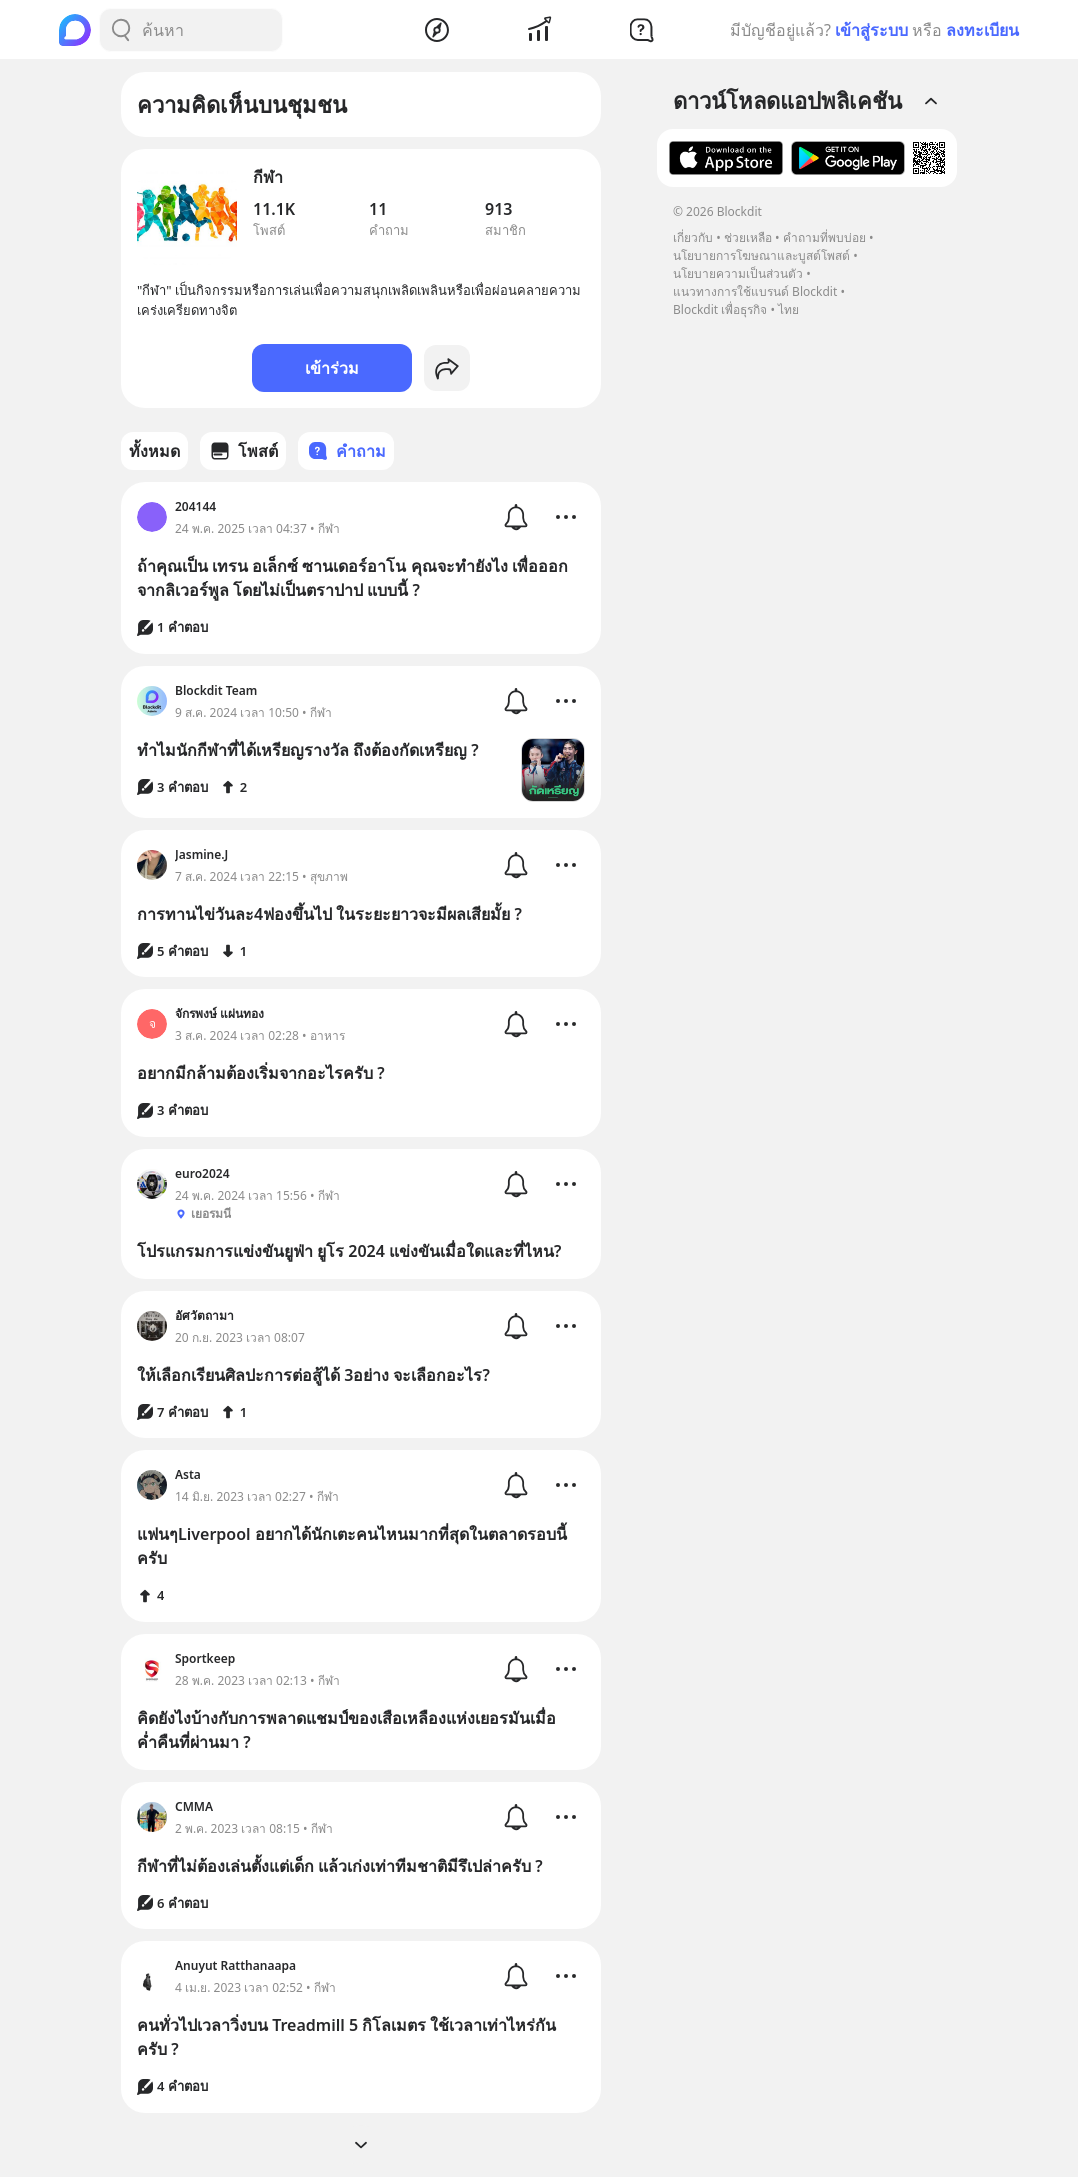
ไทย (788, 309)
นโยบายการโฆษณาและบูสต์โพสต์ (761, 255)
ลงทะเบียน (982, 30)
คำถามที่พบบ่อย (824, 237)
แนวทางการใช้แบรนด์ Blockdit (755, 291)
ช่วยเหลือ (748, 237)
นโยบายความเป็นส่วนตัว (738, 273)
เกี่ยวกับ (693, 237)
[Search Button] (121, 30)
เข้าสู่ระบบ (871, 30)
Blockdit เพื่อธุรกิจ (720, 309)
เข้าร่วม (332, 368)
